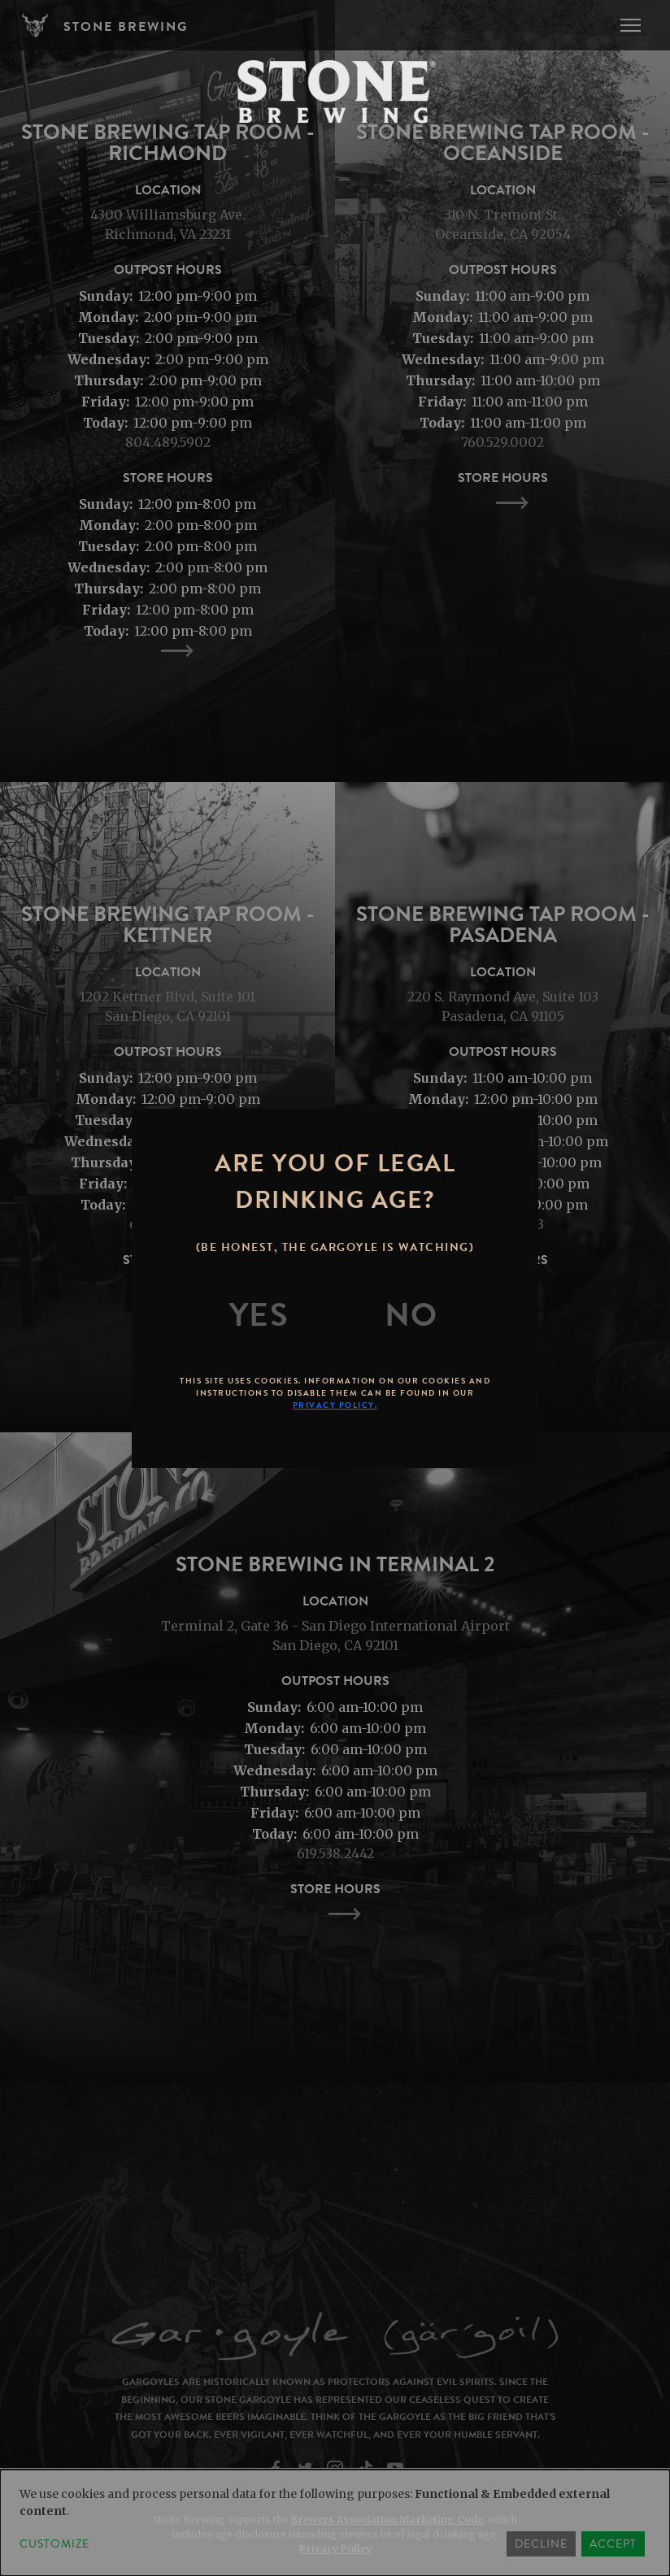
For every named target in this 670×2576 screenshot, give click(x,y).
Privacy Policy (335, 2549)
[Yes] (259, 1315)
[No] (411, 1315)
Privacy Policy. (335, 1405)
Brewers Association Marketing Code (387, 2519)
